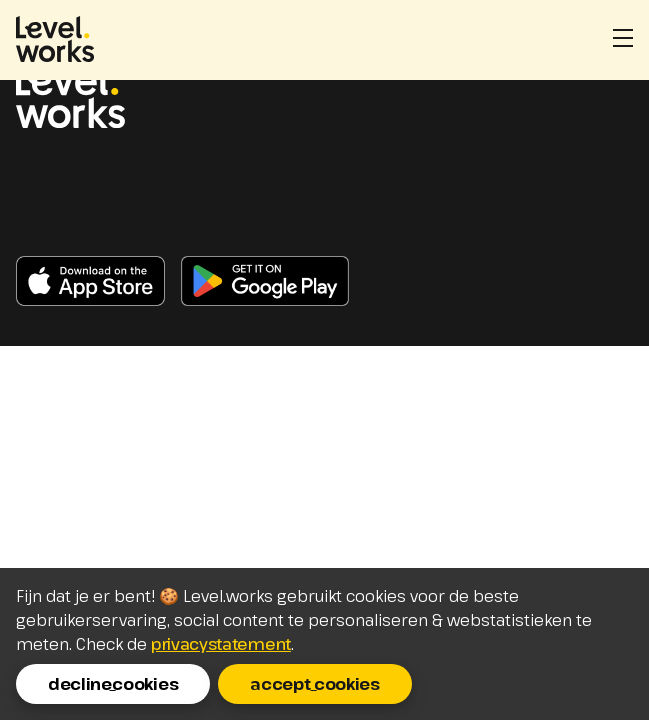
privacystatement (221, 644)
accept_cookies (315, 684)
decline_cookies (113, 684)
